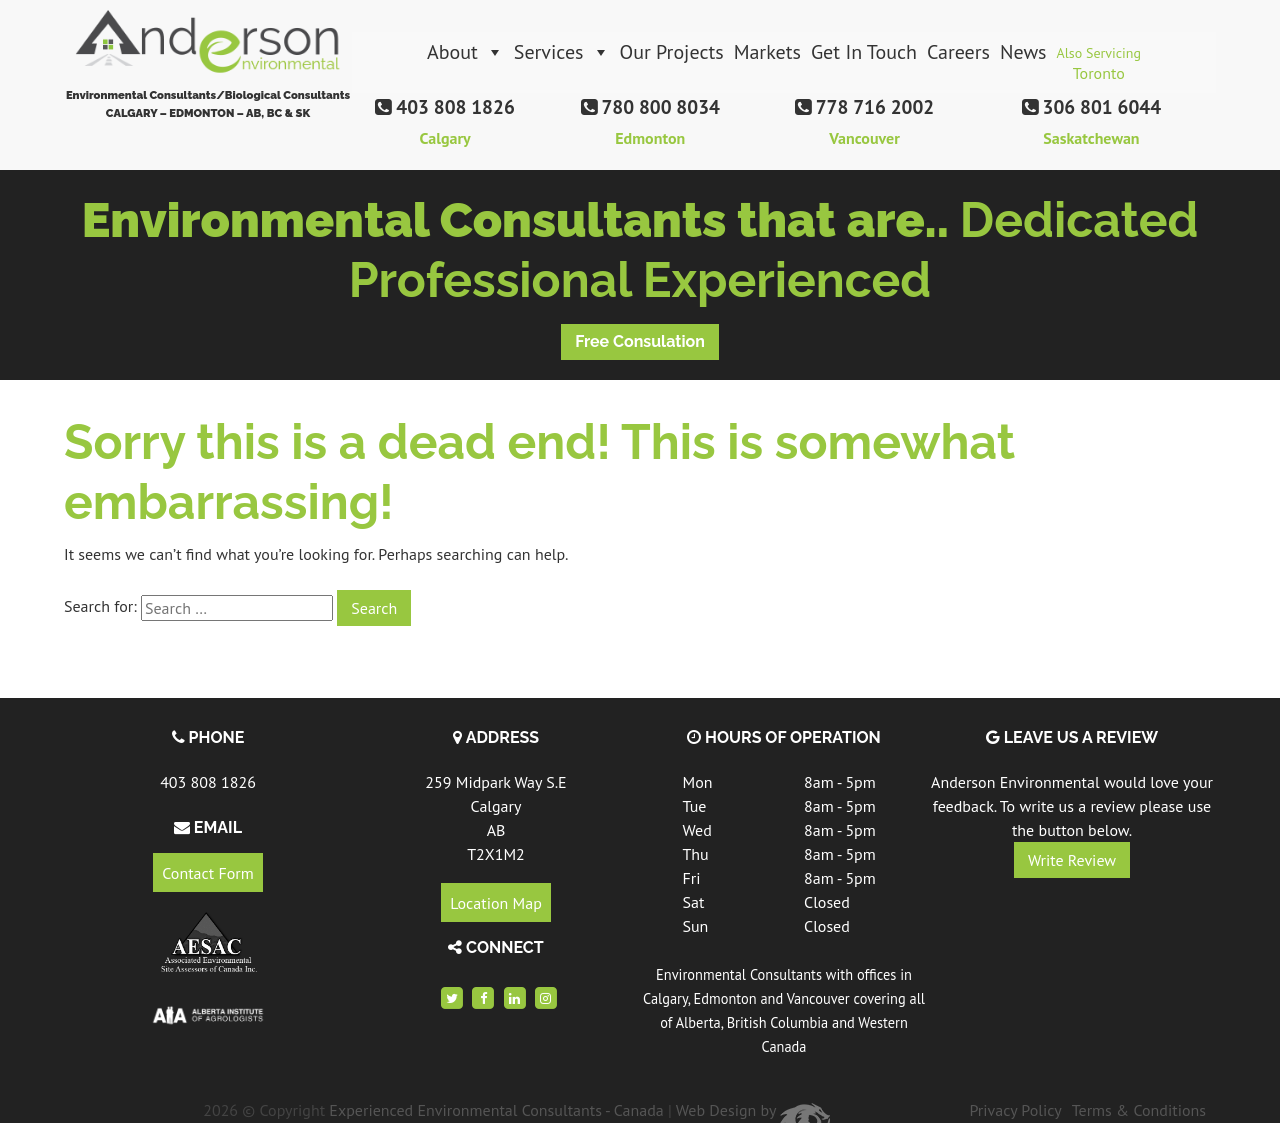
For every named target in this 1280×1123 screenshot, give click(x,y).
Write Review (1072, 860)
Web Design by (753, 1110)
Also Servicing (1099, 58)
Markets (767, 52)
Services (562, 52)
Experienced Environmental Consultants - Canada (496, 1110)
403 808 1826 (208, 782)
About (465, 52)
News (1023, 52)
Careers (958, 52)
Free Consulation (640, 341)
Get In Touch (864, 52)
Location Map (496, 902)
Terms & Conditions (1139, 1110)
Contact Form (207, 873)
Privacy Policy (1015, 1110)
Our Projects (672, 52)
